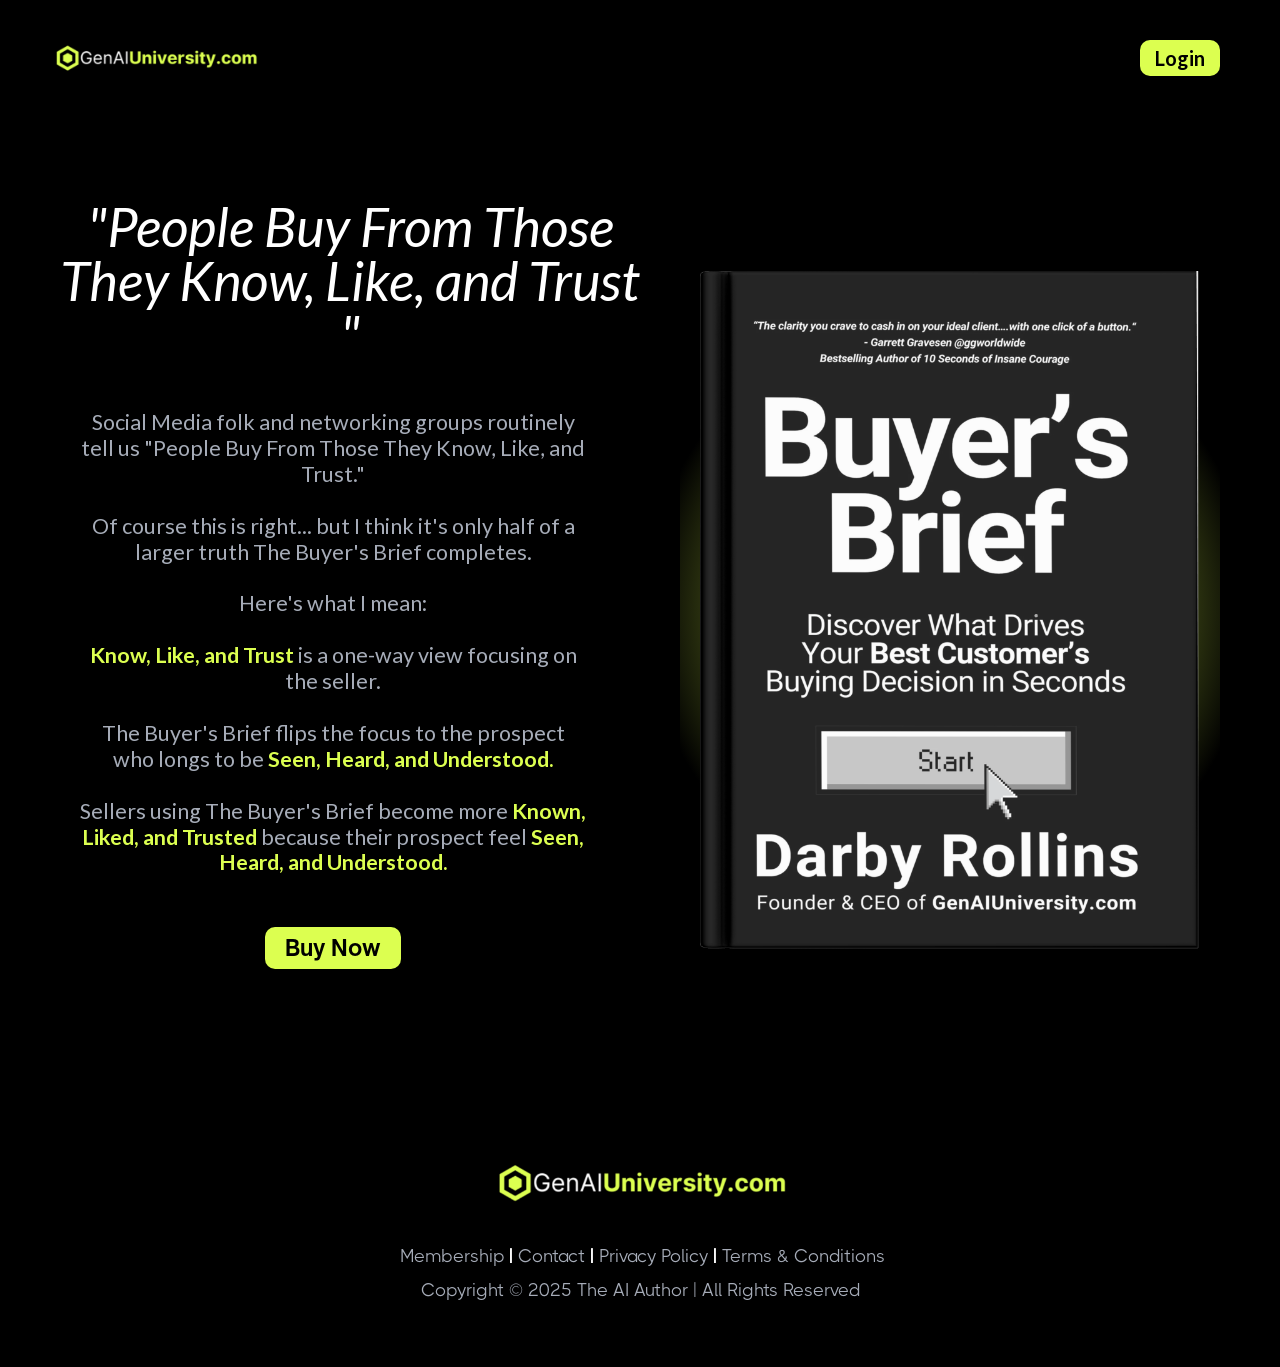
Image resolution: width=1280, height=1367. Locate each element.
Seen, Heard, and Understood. (409, 759)
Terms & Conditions (799, 1256)
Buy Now (333, 947)
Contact (547, 1256)
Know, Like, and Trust (192, 655)
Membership (452, 1256)
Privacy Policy (649, 1256)
